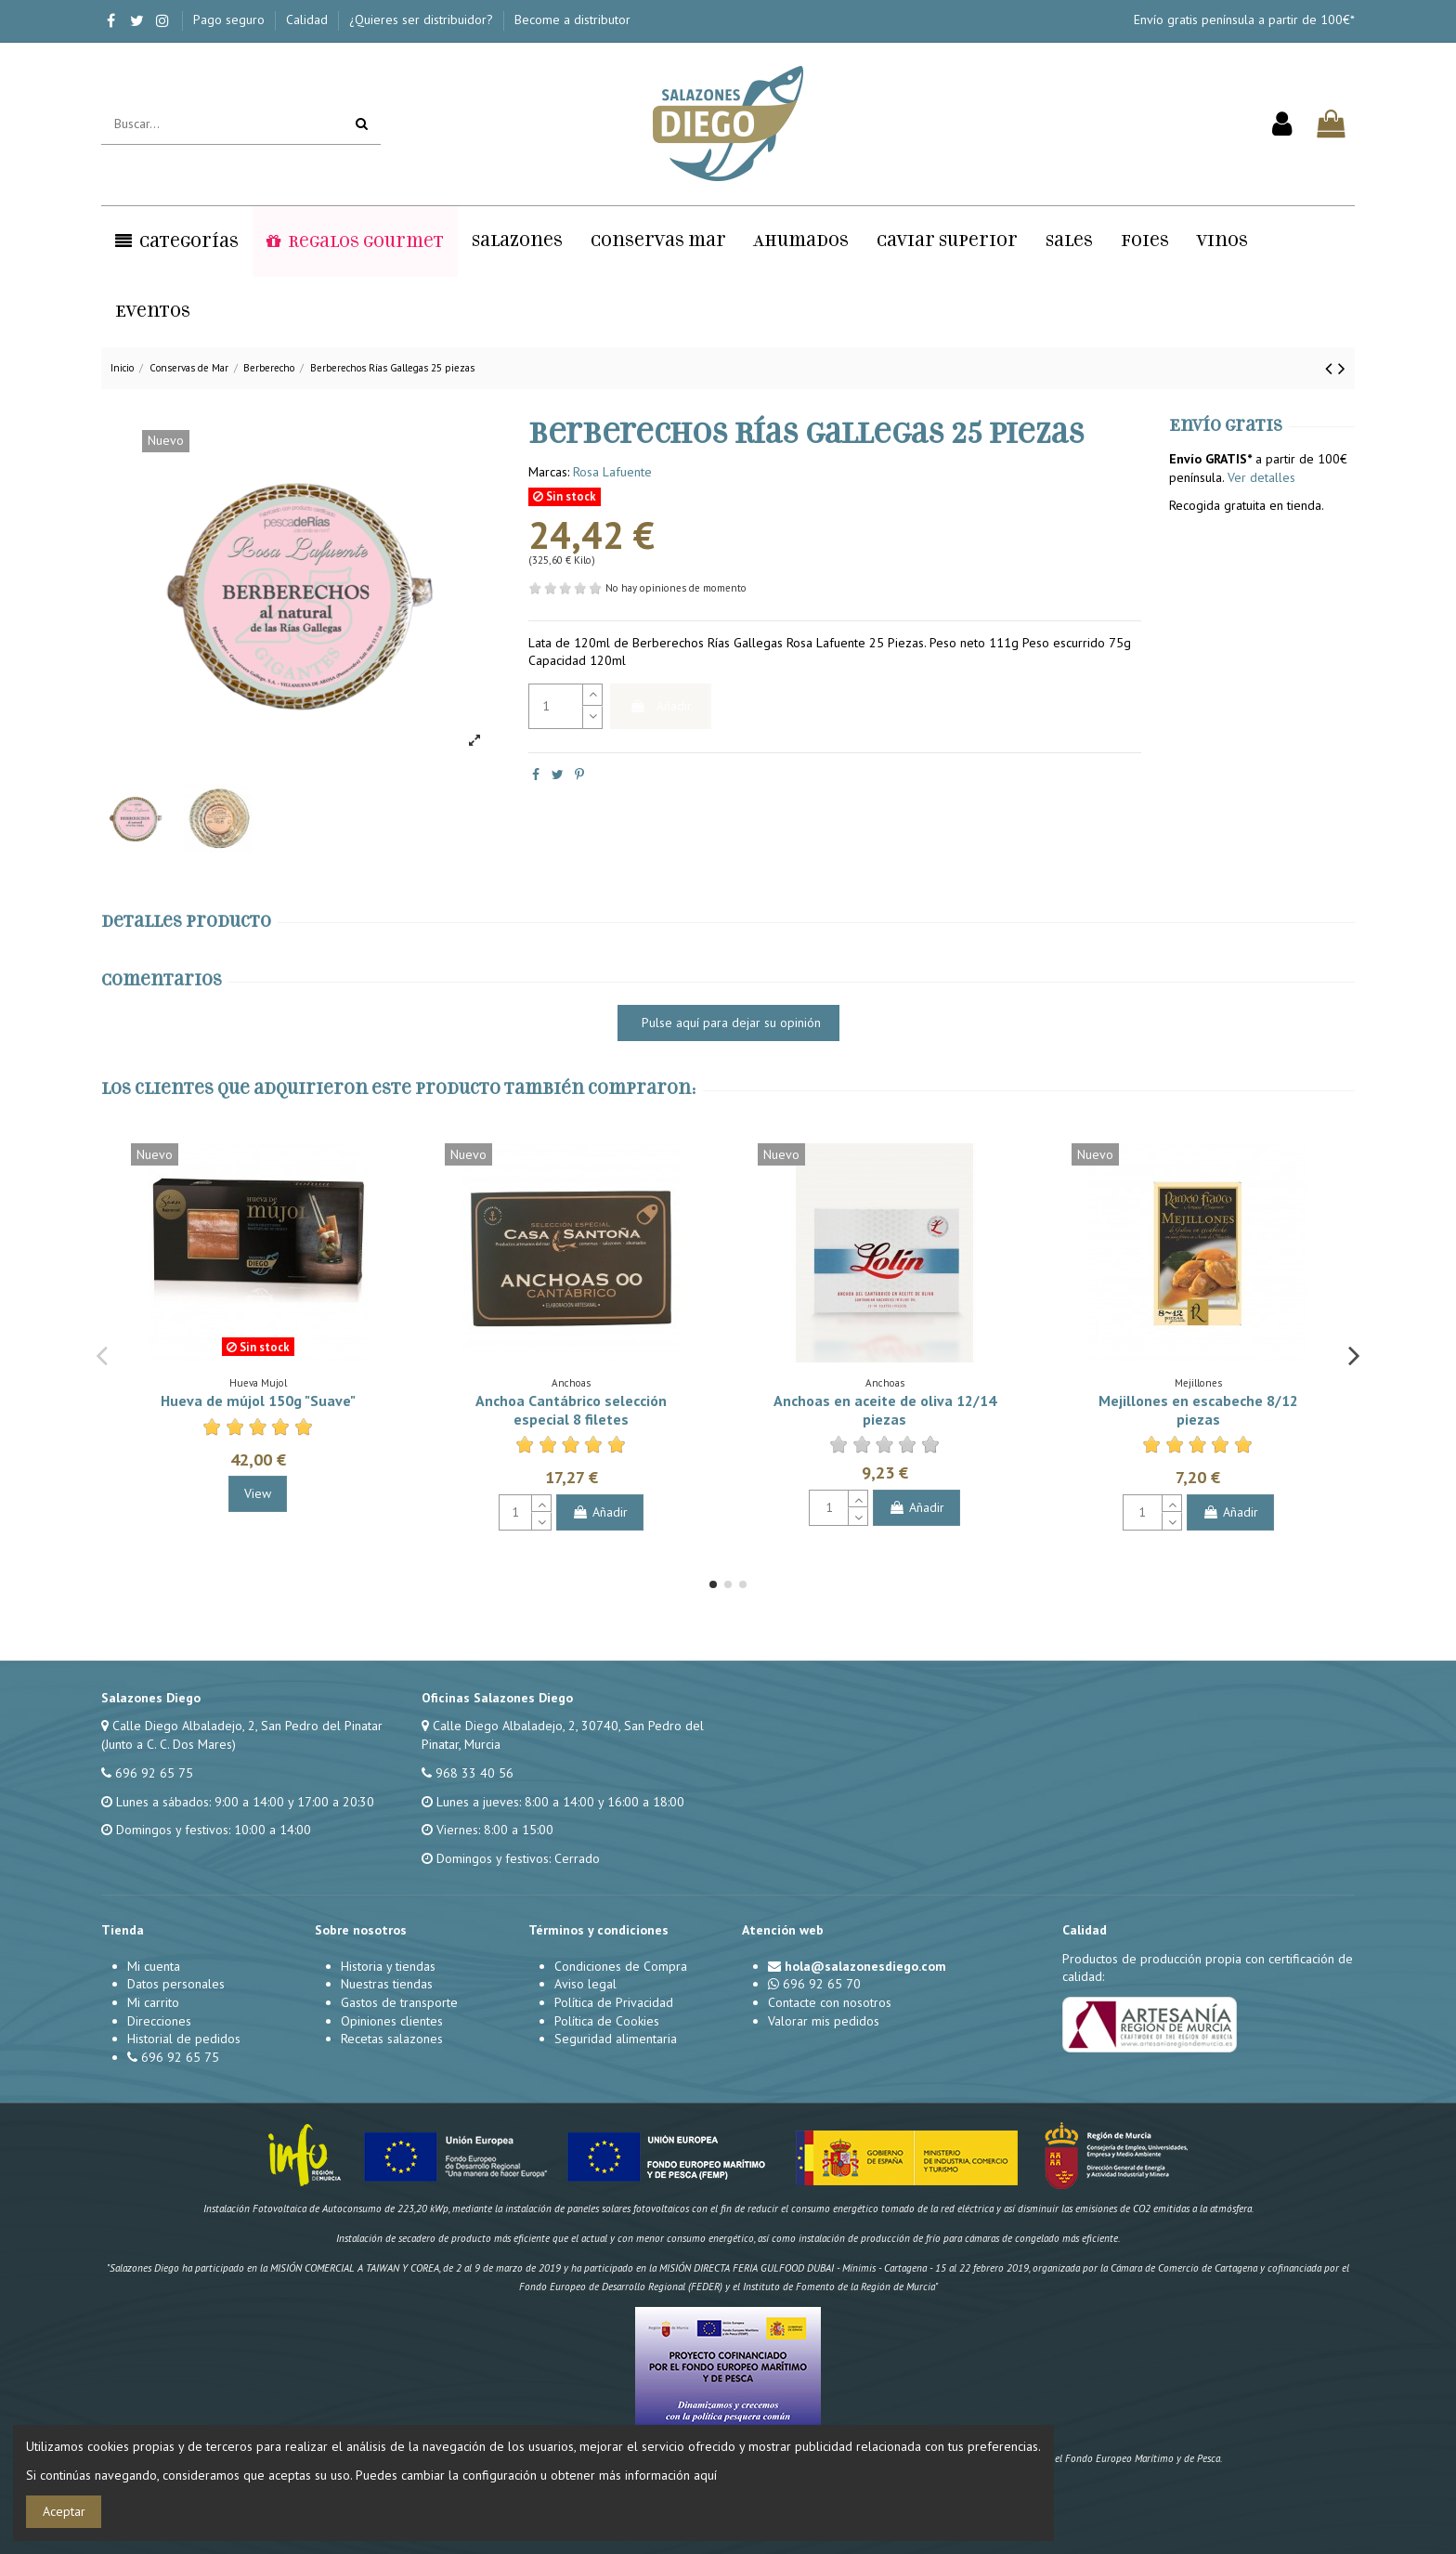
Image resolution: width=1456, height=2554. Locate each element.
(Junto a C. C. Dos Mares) (168, 1744)
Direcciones (159, 2021)
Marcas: (548, 471)
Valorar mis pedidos (823, 2021)
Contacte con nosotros (829, 2002)
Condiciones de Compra (620, 1966)
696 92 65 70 (822, 1983)
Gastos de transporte (399, 2002)
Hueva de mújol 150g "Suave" (258, 1400)
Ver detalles (1261, 477)
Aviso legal (585, 1983)
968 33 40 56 (475, 1773)
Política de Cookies (606, 2021)
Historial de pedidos (183, 2038)
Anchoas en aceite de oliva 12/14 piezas (885, 1409)
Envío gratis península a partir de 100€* (1244, 19)
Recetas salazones (392, 2038)
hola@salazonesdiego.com (865, 1966)
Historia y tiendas (388, 1966)
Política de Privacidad (613, 2002)
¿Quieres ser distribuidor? (423, 19)
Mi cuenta (153, 1966)
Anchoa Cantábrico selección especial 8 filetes (571, 1409)
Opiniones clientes (392, 2021)
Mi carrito (153, 2002)
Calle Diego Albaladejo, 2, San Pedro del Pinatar (247, 1725)
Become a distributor (572, 19)
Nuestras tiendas (387, 1983)
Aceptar (64, 2511)
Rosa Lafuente (612, 471)
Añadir (661, 705)
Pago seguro (230, 19)
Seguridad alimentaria (615, 2038)
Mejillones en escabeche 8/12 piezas (1198, 1409)
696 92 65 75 (154, 1773)
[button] (177, 241)
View (257, 1493)
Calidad (309, 19)
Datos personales (176, 1983)
